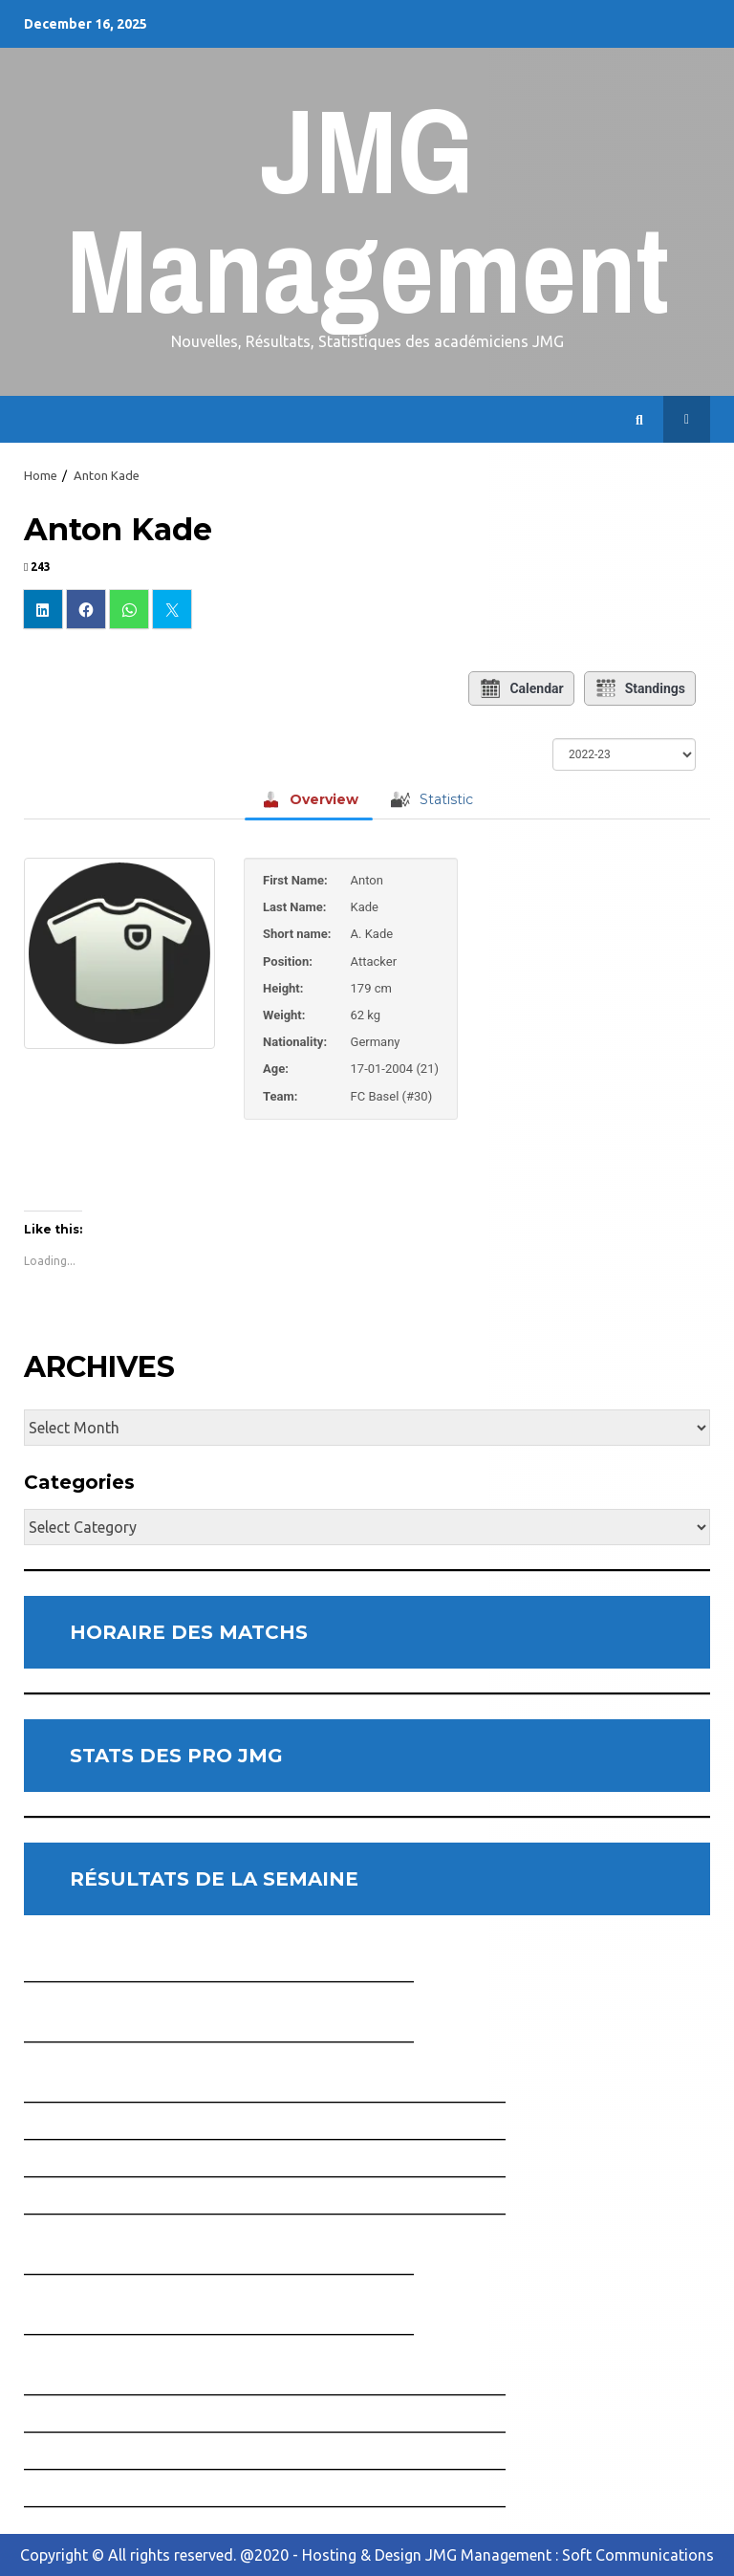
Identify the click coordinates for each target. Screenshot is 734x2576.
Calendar (521, 688)
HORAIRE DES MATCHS (189, 1632)
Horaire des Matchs (686, 419)
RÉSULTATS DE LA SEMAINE (214, 1878)
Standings (639, 688)
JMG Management (367, 210)
